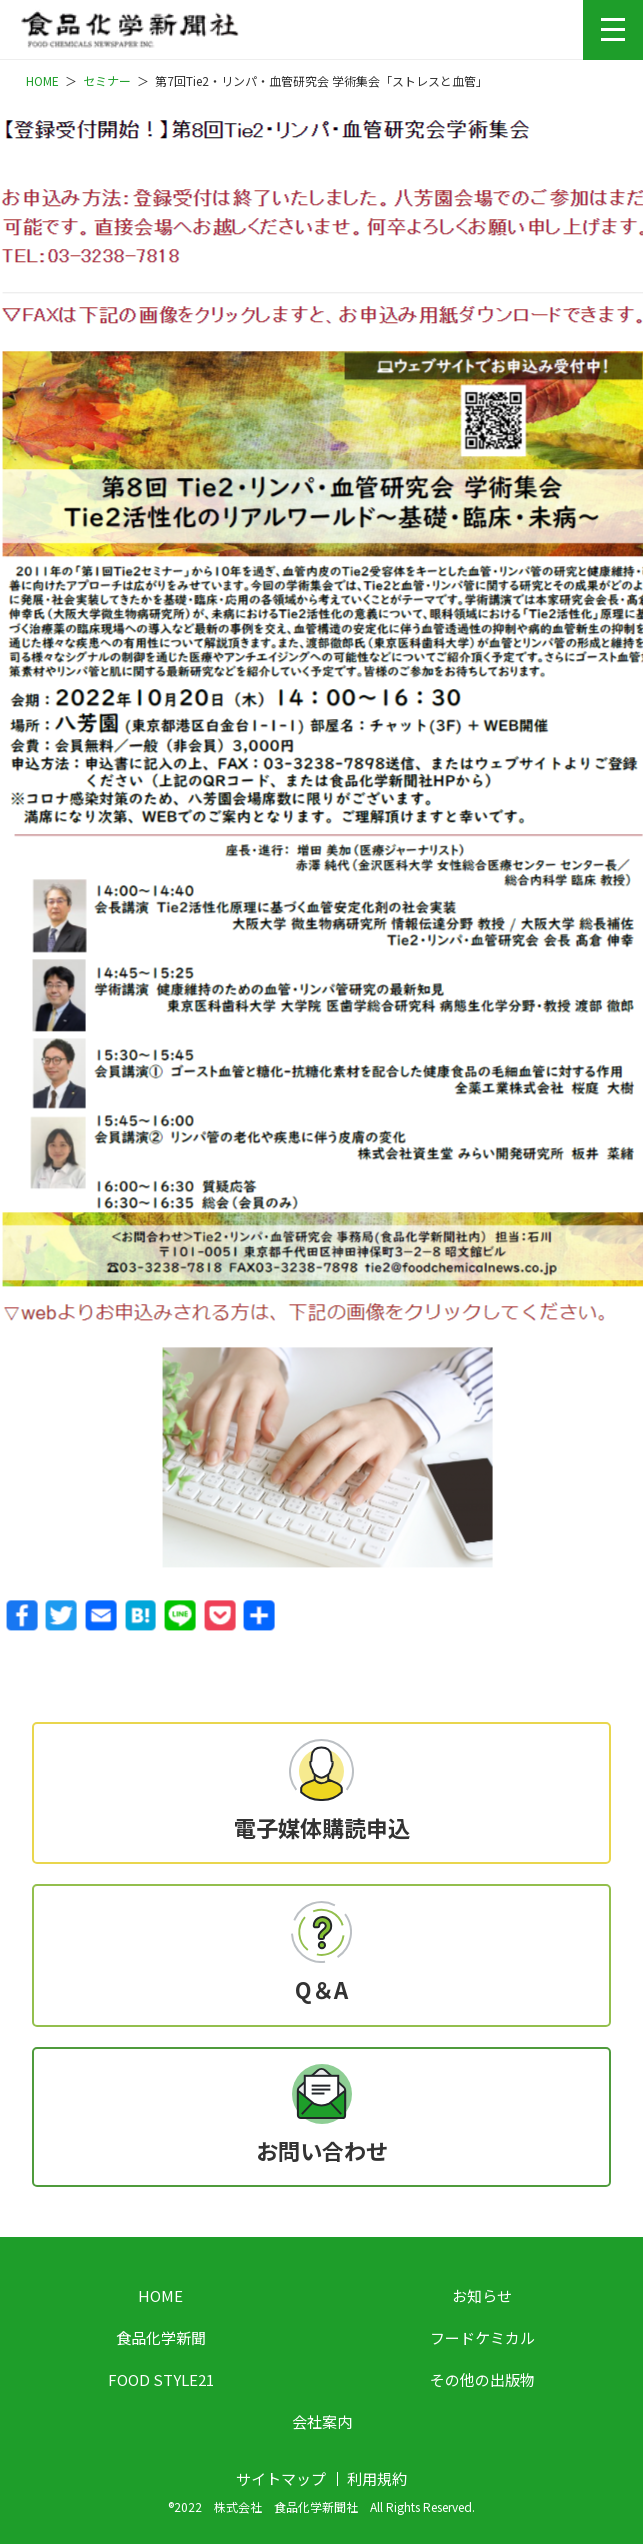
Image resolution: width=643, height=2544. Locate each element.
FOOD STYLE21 (161, 2379)
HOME (160, 2295)
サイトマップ (281, 2478)
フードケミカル (482, 2337)
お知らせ (482, 2295)
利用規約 (377, 2478)
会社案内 (322, 2421)
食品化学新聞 (161, 2337)
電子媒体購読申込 (322, 1827)
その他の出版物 (482, 2379)
